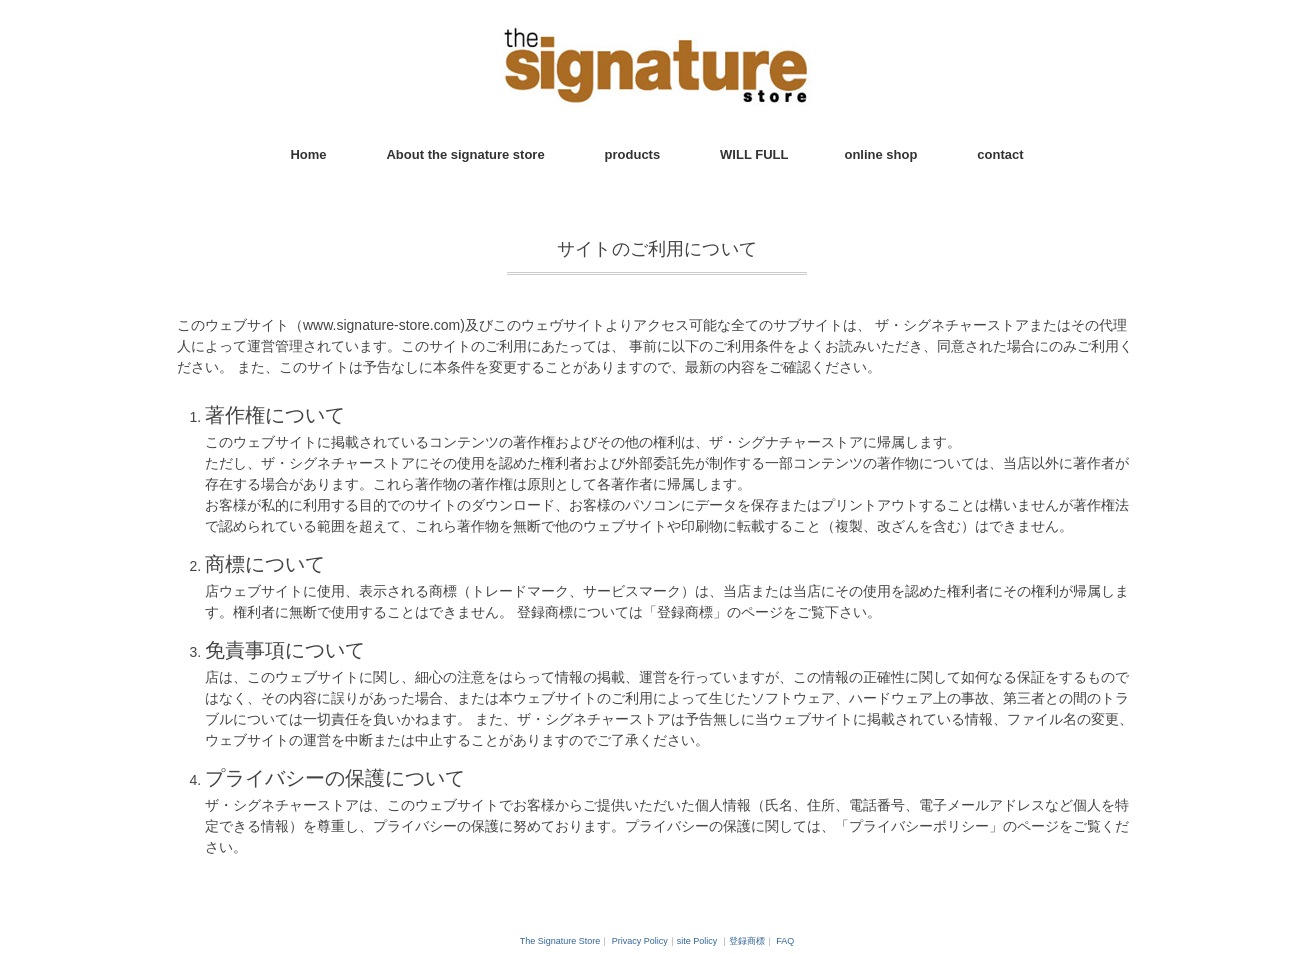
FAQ (785, 941)
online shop (880, 154)
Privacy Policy (640, 941)
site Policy (697, 941)
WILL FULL (754, 154)
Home (308, 154)
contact (1000, 154)
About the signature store (465, 154)
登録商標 (747, 941)
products (633, 154)
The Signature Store (560, 941)
